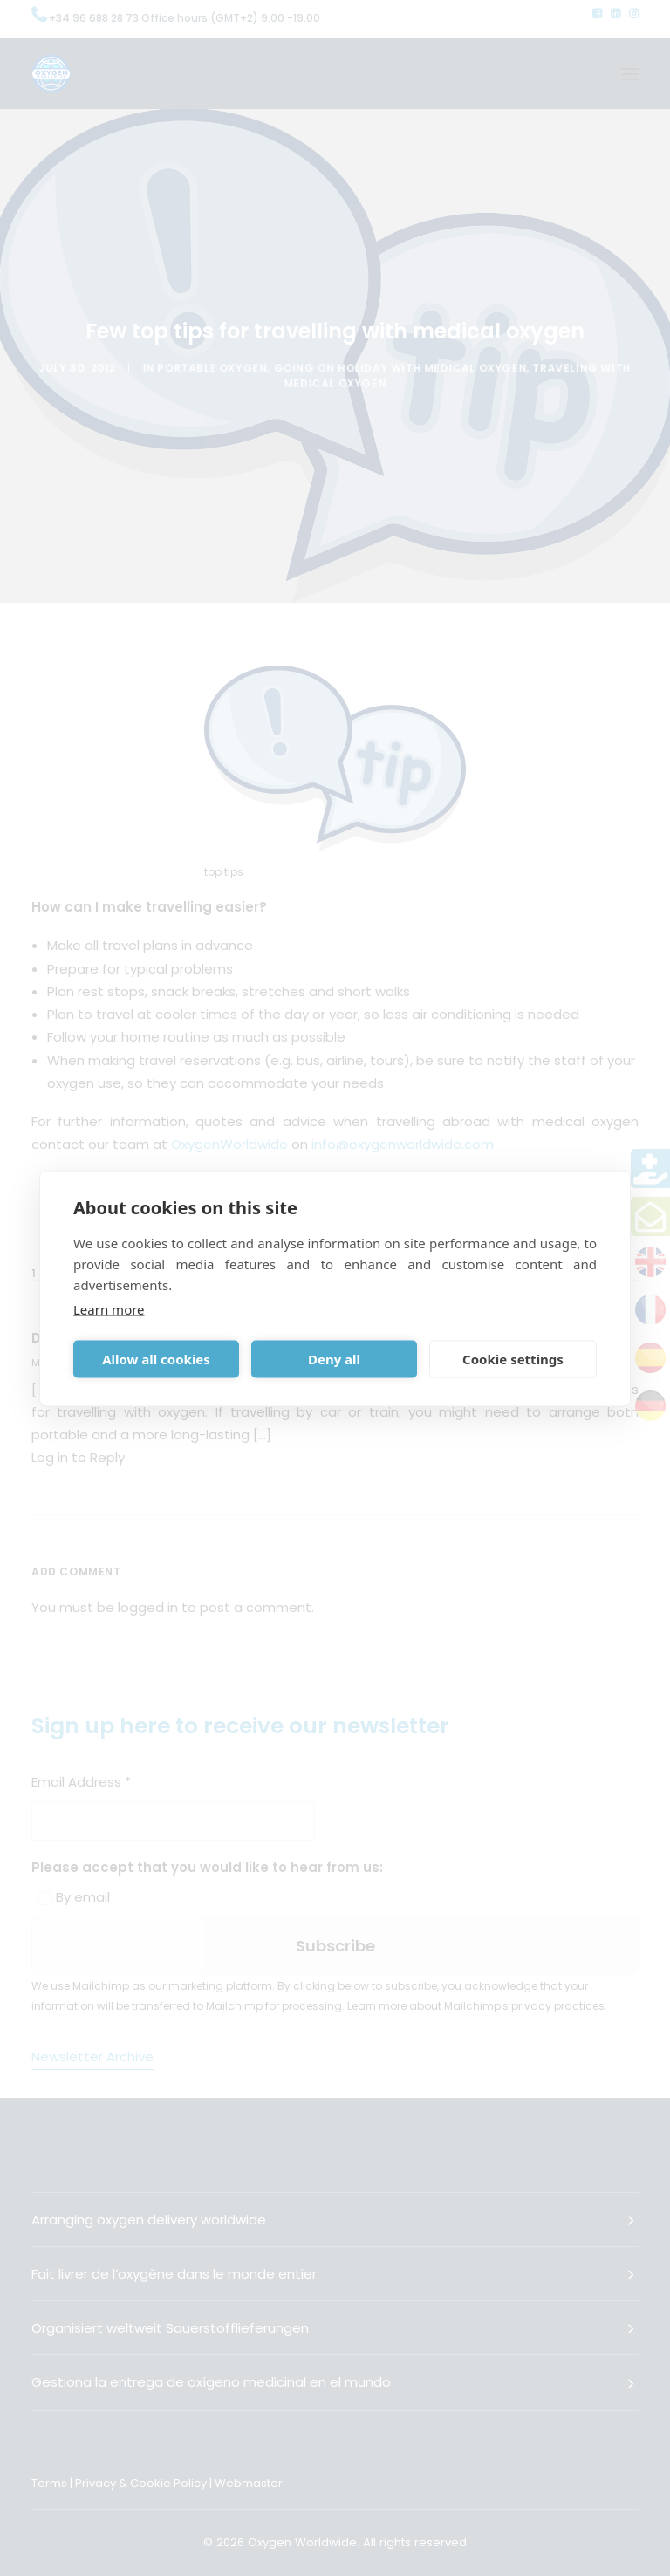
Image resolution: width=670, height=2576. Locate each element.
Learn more (109, 1308)
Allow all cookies (156, 1359)
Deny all (334, 1359)
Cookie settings (513, 1359)
